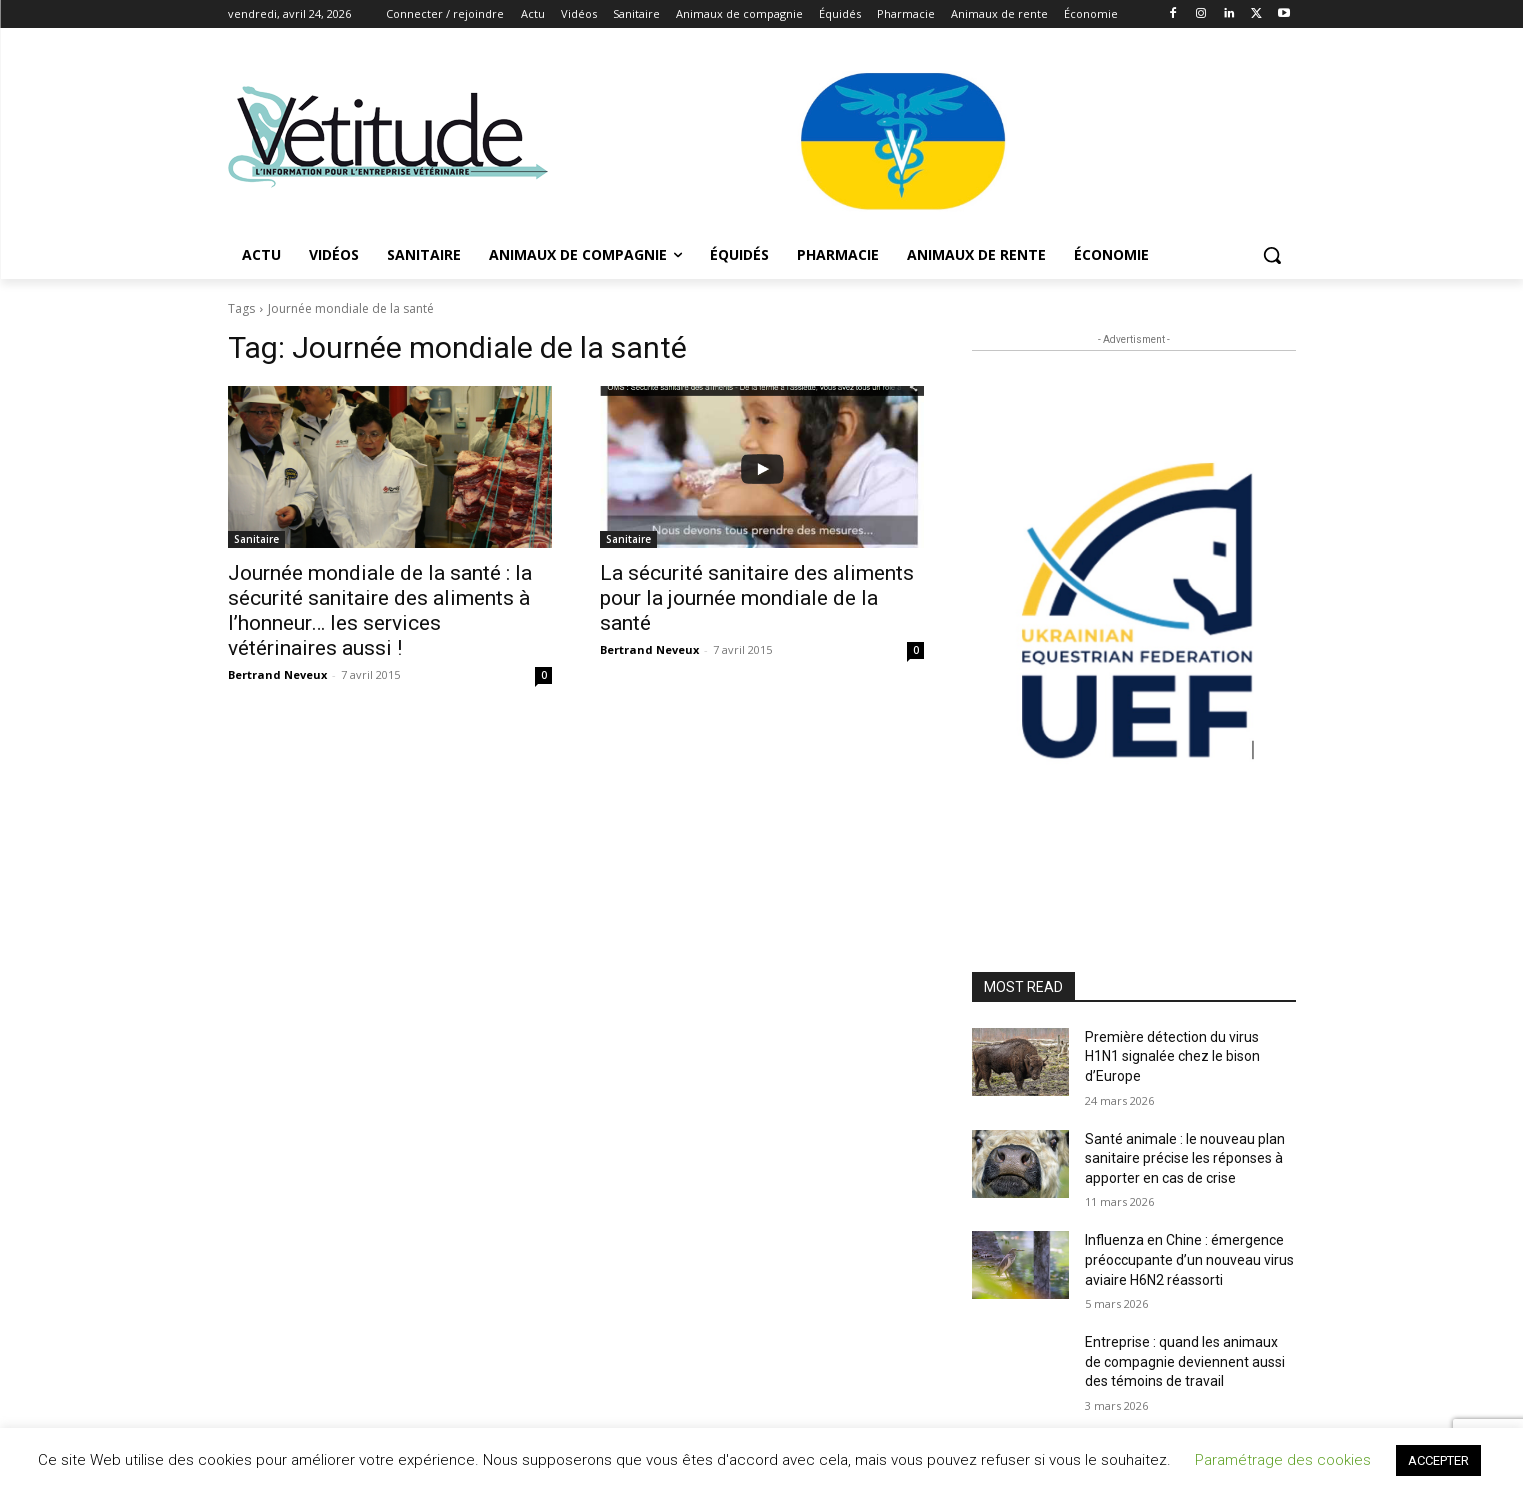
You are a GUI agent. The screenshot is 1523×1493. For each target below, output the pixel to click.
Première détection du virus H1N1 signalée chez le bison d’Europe (1172, 1056)
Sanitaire (256, 539)
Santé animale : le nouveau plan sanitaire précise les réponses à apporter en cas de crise (1185, 1158)
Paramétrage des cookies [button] (1283, 1460)
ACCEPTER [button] (1438, 1460)
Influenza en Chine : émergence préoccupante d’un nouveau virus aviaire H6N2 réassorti (1189, 1259)
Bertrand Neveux (277, 674)
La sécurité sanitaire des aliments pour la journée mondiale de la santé (757, 598)
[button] (1272, 255)
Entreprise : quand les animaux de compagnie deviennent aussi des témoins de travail (1185, 1361)
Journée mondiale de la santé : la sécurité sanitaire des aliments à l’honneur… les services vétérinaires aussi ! (380, 610)
